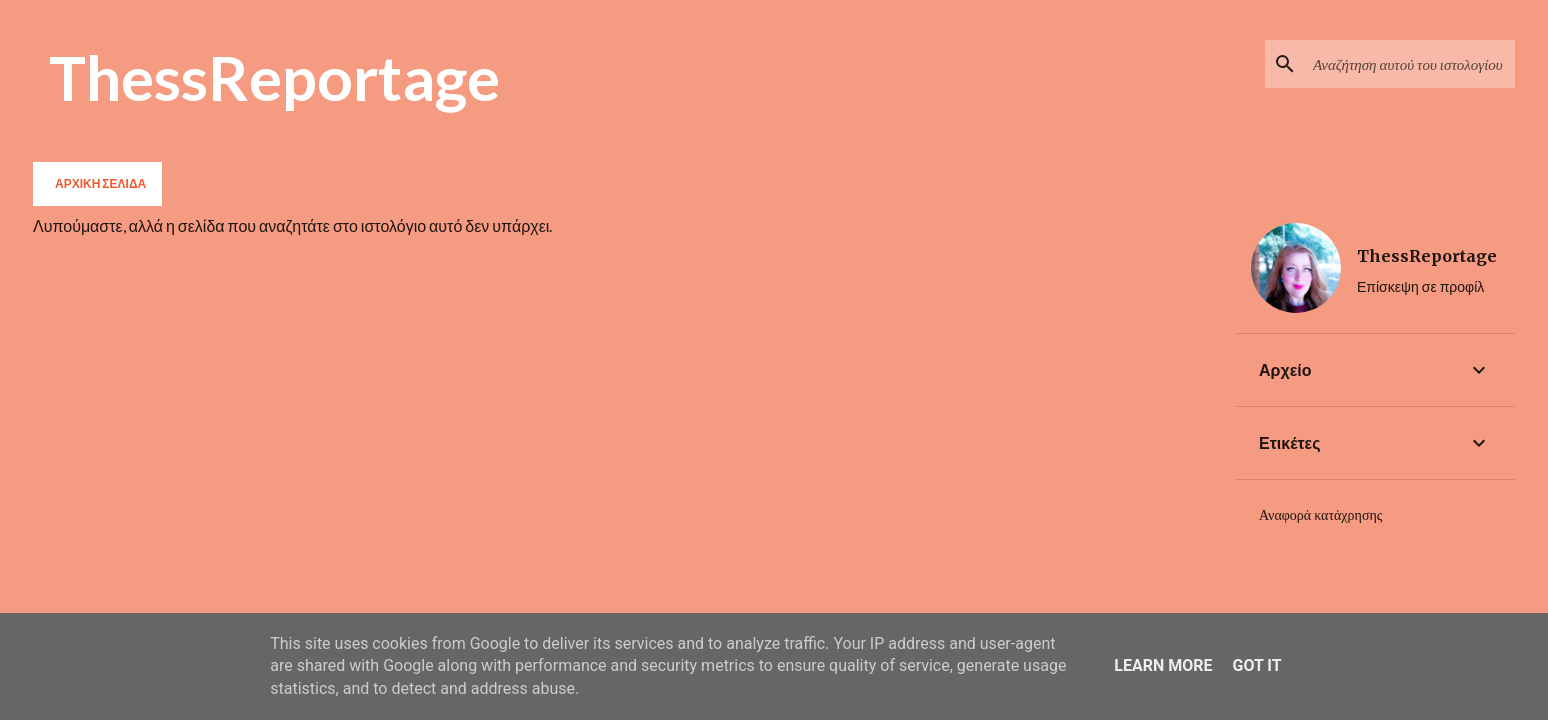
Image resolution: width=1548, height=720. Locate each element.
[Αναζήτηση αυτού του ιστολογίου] (1410, 64)
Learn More (1163, 665)
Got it (1256, 665)
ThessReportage (274, 77)
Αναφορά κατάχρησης (1320, 515)
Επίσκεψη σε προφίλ (1420, 286)
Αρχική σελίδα (100, 183)
